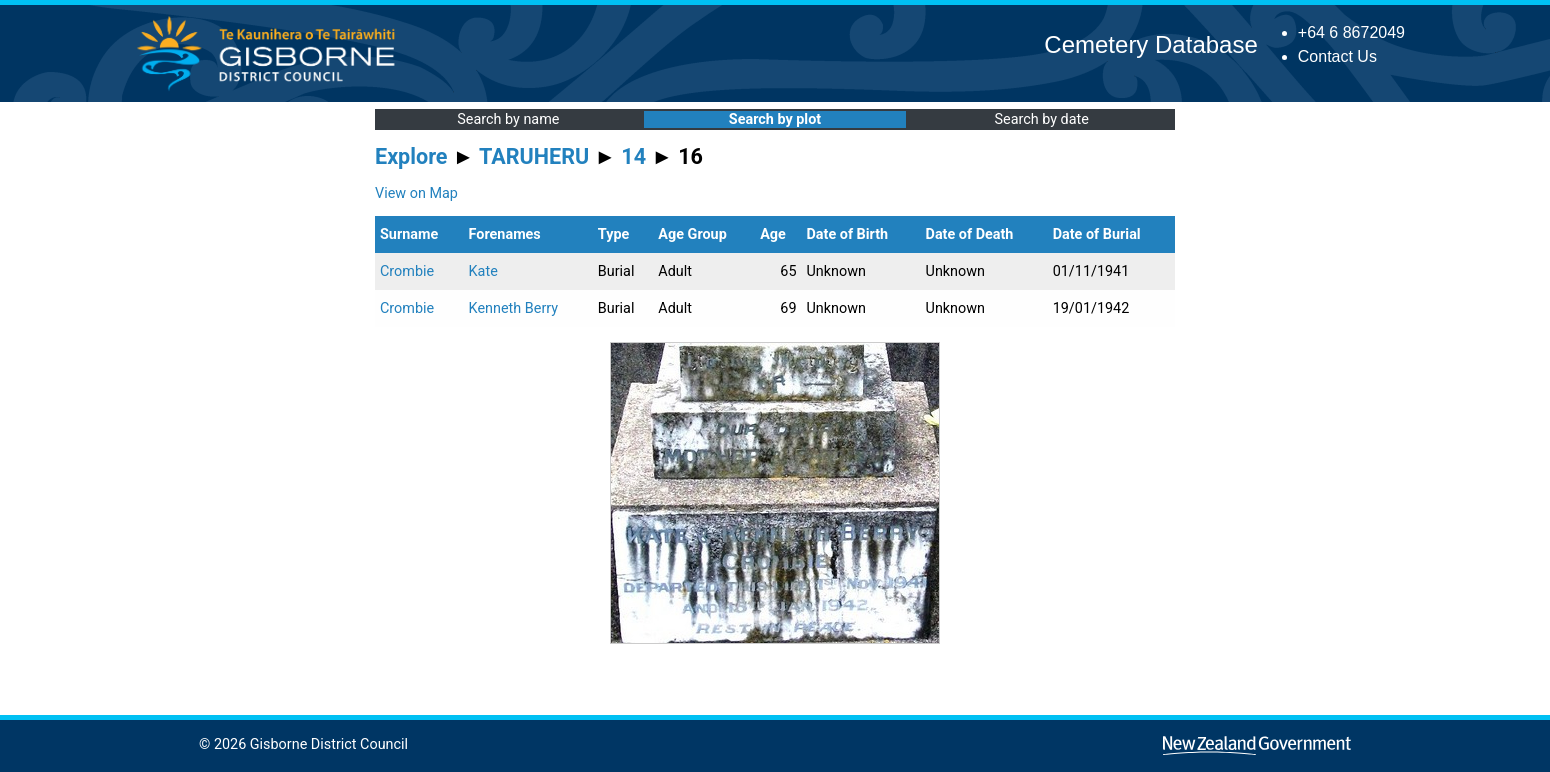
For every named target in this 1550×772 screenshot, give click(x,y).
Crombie (407, 271)
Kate (483, 271)
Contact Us (1337, 56)
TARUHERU (534, 156)
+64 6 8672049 (1351, 32)
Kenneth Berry (514, 308)
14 (633, 156)
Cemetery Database (1150, 44)
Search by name (508, 119)
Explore (411, 156)
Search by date (1041, 119)
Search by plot (775, 119)
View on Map (416, 193)
